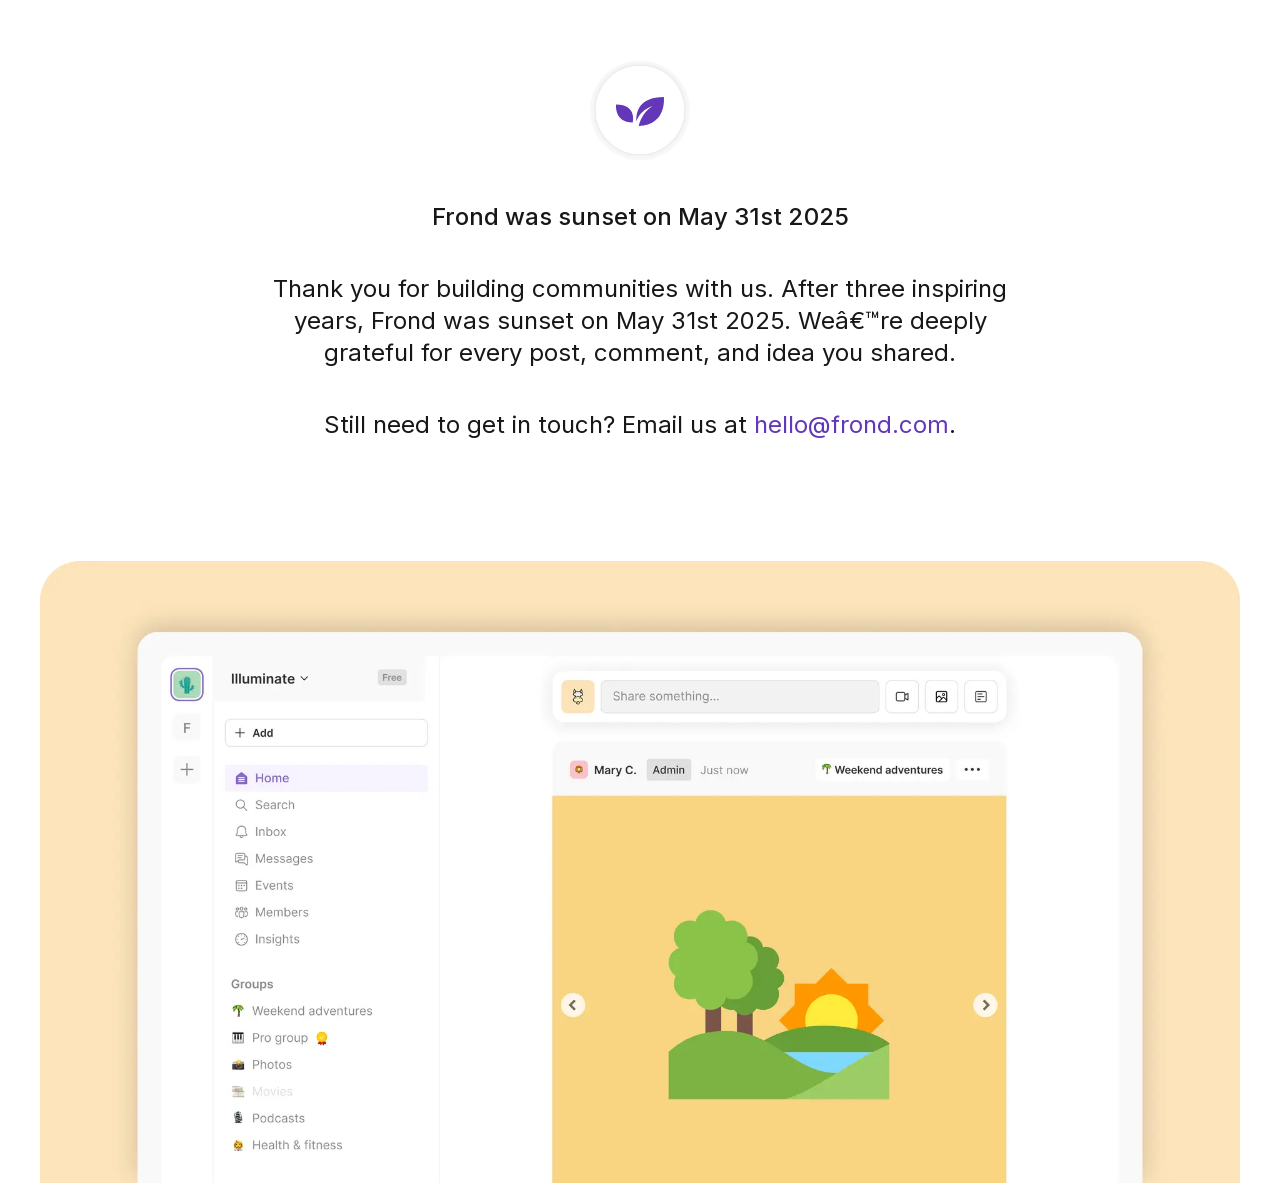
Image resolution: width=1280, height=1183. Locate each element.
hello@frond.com (851, 424)
